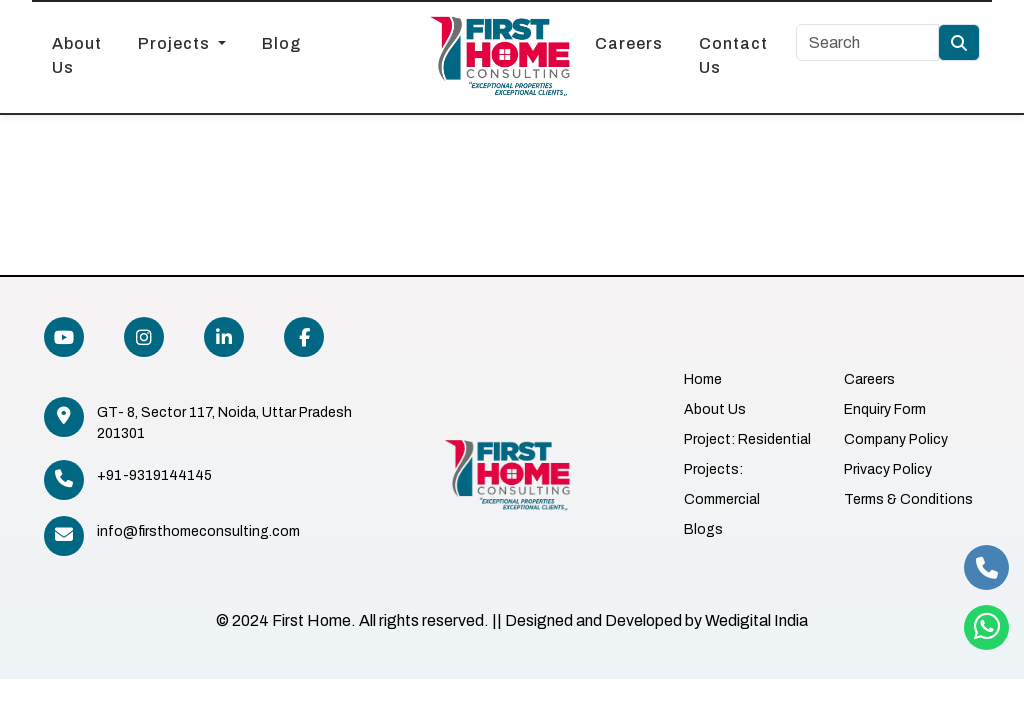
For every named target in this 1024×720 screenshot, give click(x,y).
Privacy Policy (888, 469)
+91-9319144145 (154, 475)
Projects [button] (176, 43)
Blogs (703, 529)
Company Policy (896, 439)
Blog (281, 43)
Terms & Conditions (908, 499)
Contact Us (733, 55)
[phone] (986, 567)
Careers (629, 43)
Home (703, 379)
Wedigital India (756, 620)
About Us (77, 55)
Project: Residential (747, 439)
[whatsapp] (986, 627)
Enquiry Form (885, 409)
